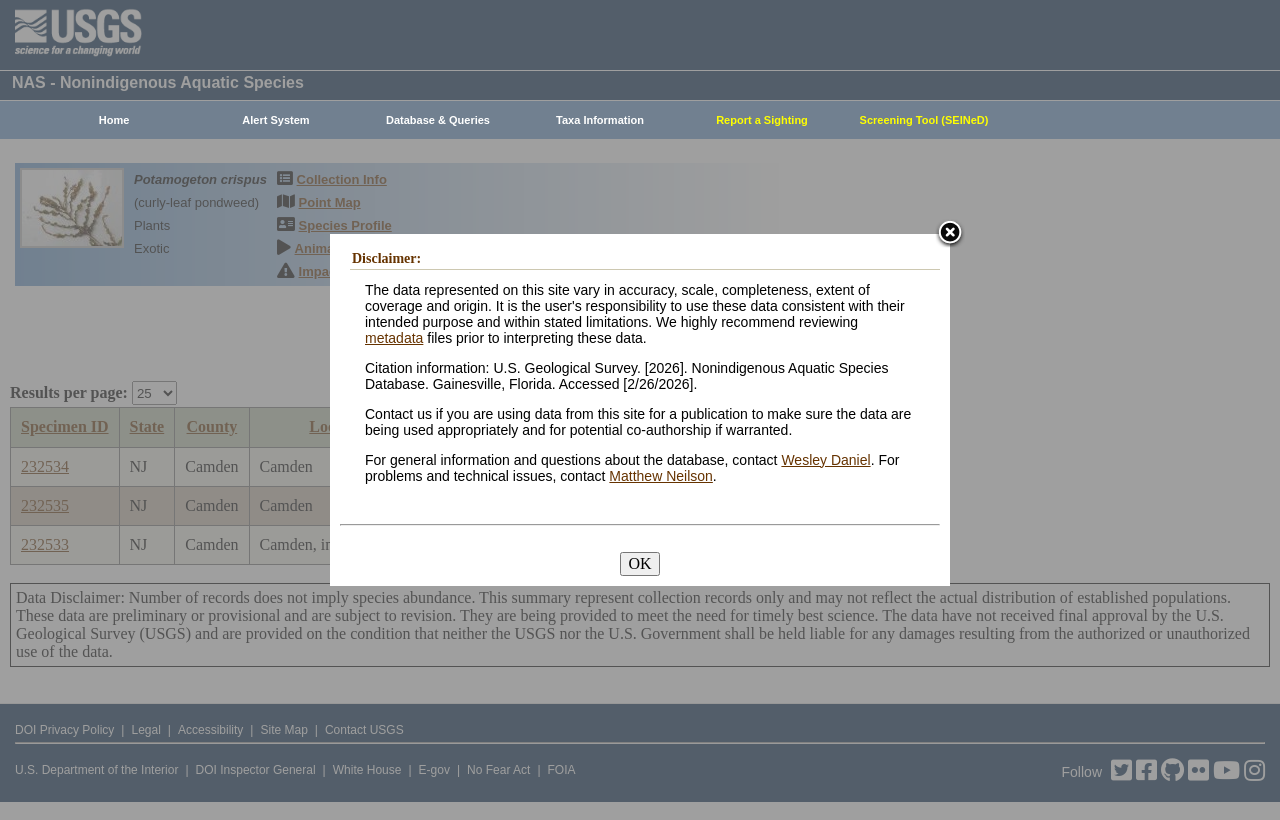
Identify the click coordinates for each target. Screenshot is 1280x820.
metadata (394, 338)
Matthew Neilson (661, 476)
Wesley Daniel (825, 460)
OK (639, 563)
